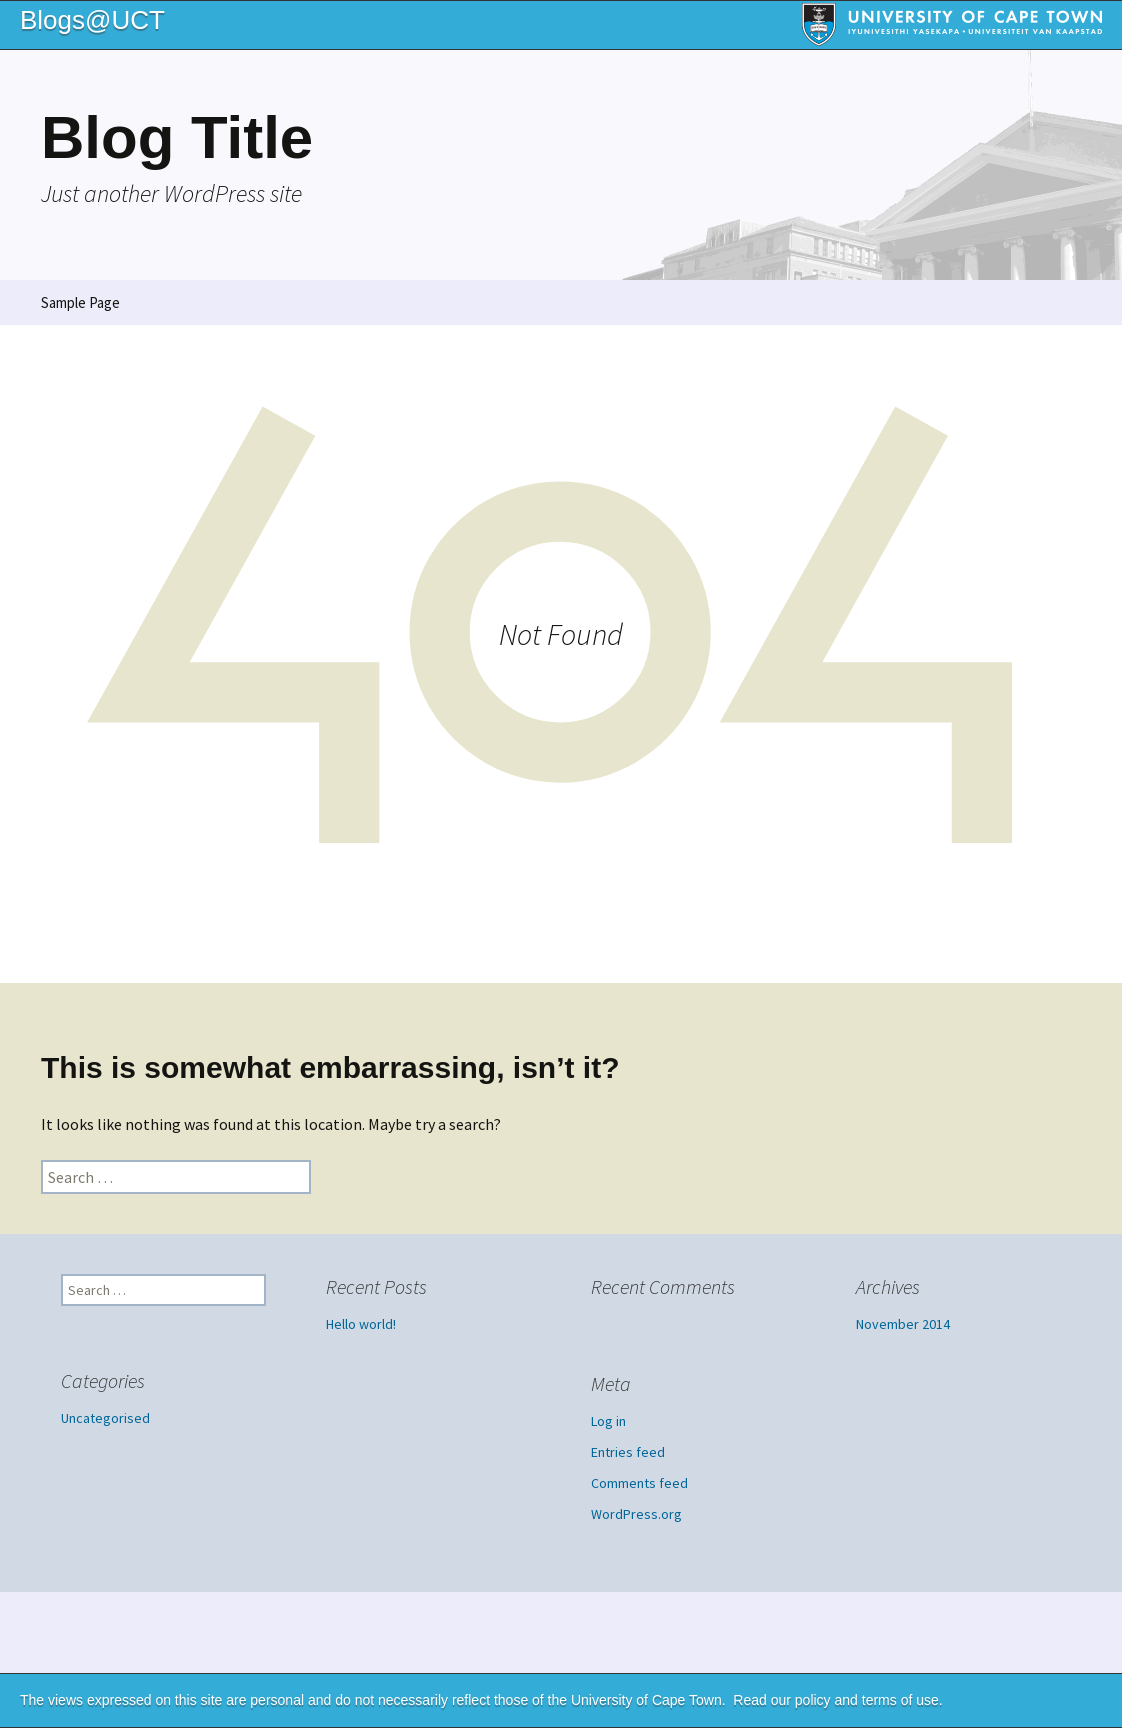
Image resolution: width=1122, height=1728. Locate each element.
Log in (608, 1421)
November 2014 (903, 1324)
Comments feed (639, 1483)
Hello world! (361, 1324)
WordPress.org (636, 1514)
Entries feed (628, 1452)
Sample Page (80, 302)
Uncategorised (105, 1418)
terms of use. (902, 1700)
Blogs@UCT (92, 20)
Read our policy (781, 1700)
